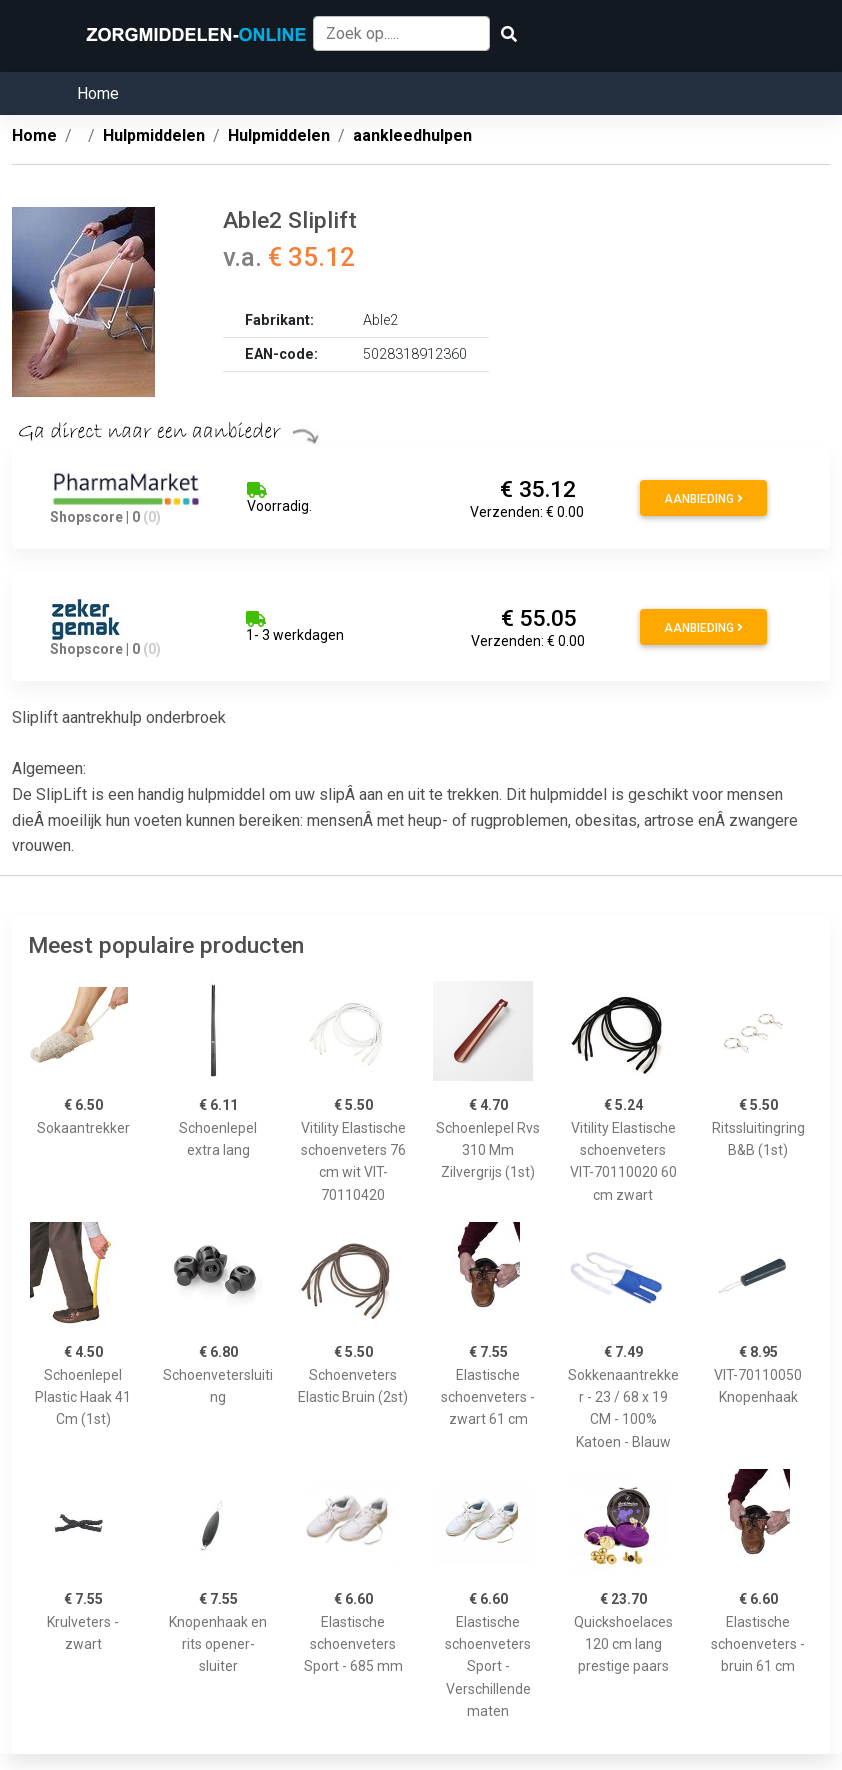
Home (98, 93)
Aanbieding (703, 499)
